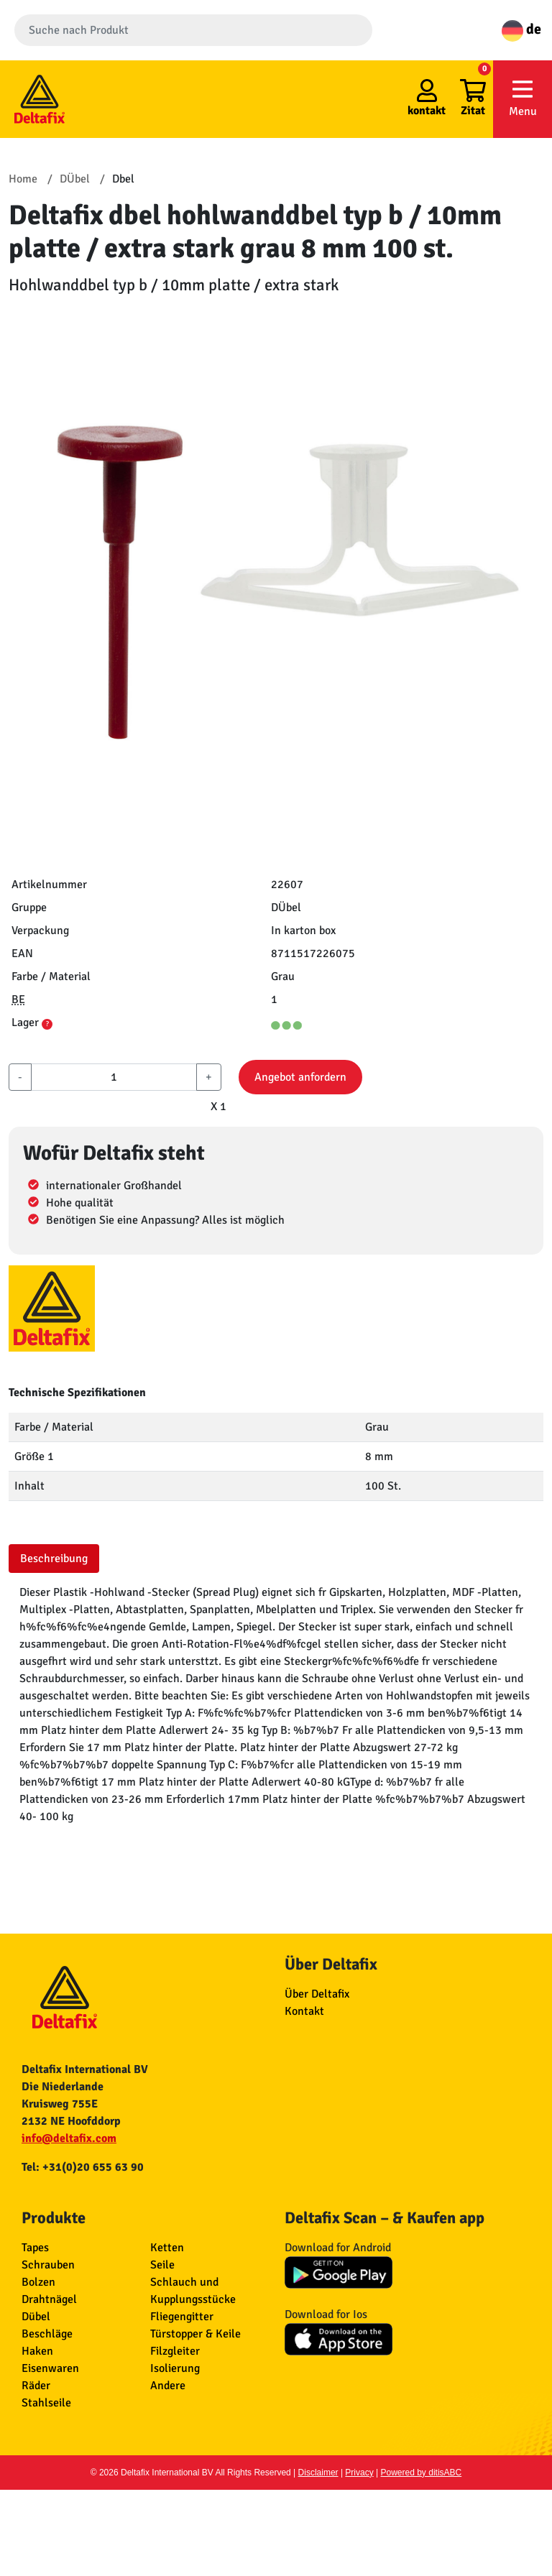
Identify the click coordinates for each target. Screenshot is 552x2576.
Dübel (36, 2316)
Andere (167, 2385)
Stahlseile (46, 2403)
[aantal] (114, 1077)
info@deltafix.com (69, 2138)
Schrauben (48, 2265)
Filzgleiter (175, 2351)
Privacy (359, 2472)
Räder (36, 2385)
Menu (522, 98)
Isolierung (175, 2368)
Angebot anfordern (300, 1077)
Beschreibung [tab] (54, 1558)
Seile (162, 2265)
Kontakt (304, 2011)
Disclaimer (318, 2472)
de (521, 29)
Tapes (35, 2247)
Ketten (167, 2247)
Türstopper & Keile (195, 2334)
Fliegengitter (181, 2316)
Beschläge (47, 2334)
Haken (37, 2351)
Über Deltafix (317, 1994)
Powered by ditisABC (421, 2472)
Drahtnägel (49, 2299)
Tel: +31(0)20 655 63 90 (83, 2167)
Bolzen (38, 2282)
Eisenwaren (50, 2368)
